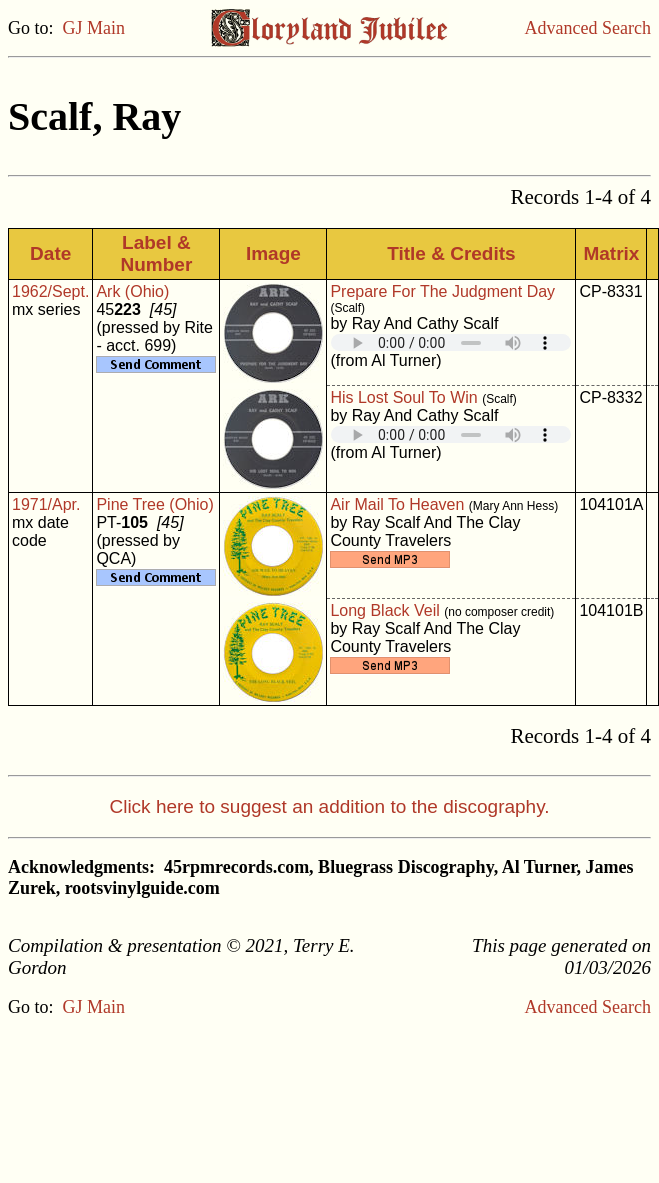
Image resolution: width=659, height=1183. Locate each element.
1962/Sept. (50, 291)
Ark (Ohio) (132, 291)
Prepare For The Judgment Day (442, 291)
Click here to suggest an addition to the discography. (329, 806)
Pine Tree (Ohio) (154, 504)
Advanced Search (588, 28)
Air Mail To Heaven (397, 504)
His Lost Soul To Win (403, 397)
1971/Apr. (46, 504)
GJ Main (94, 28)
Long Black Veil (384, 610)
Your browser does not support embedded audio (451, 342)
